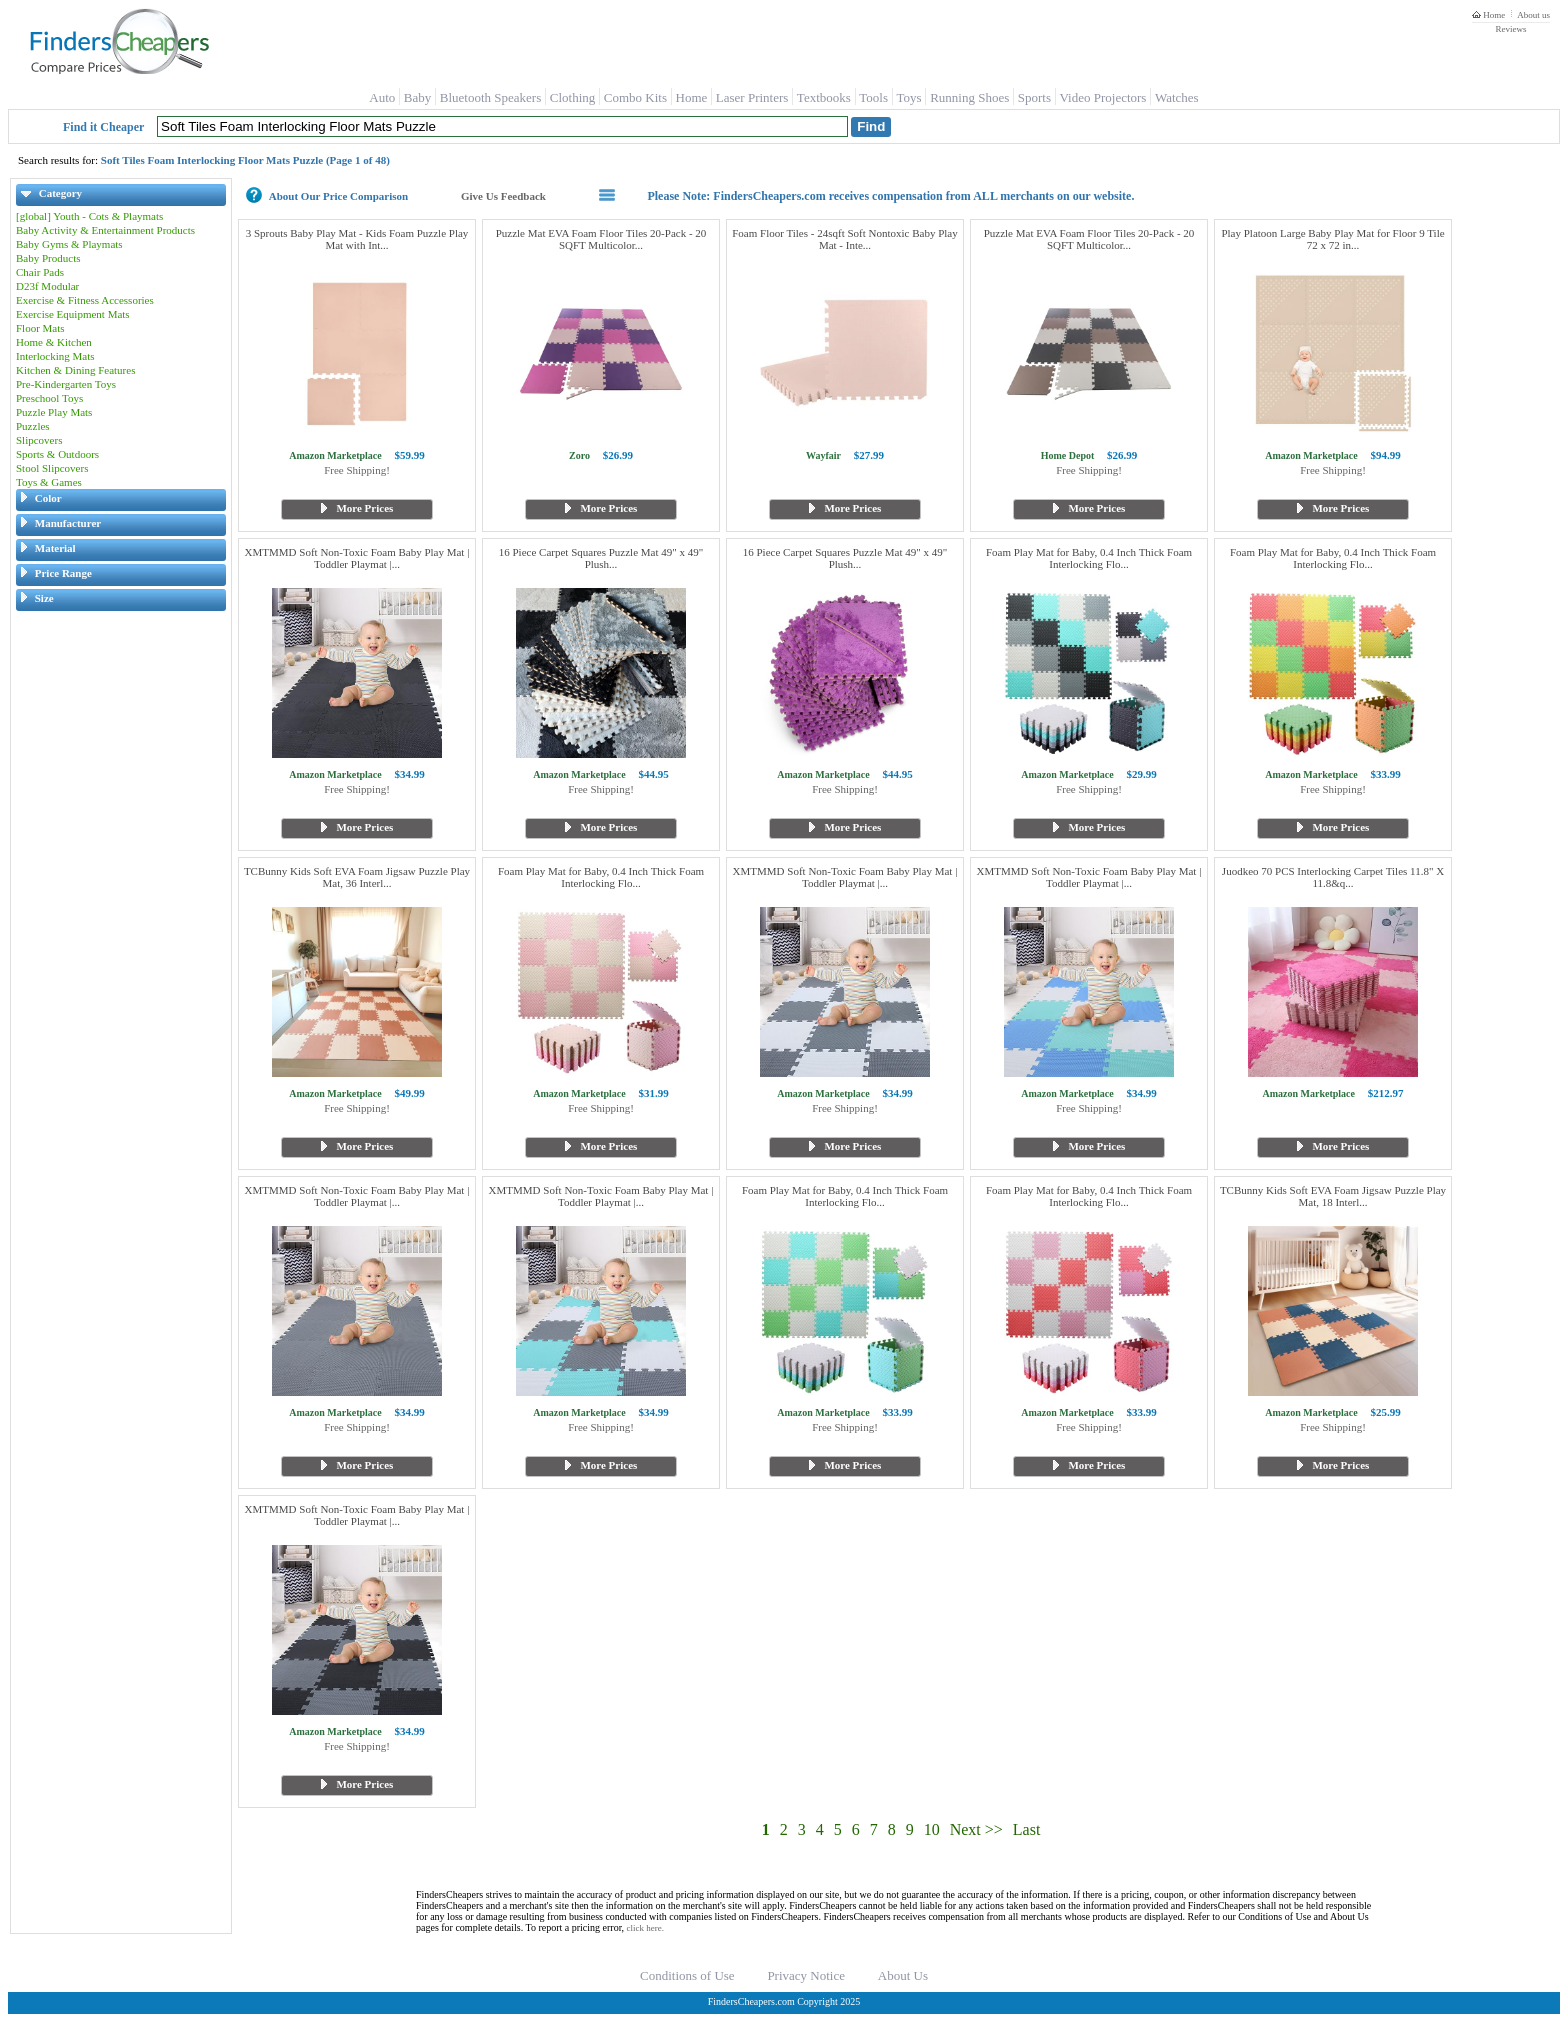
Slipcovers (39, 440)
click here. (645, 1928)
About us (1533, 15)
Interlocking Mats (55, 356)
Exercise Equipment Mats (73, 314)
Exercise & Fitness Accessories (85, 300)
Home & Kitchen (54, 342)
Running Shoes (969, 97)
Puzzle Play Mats (54, 412)
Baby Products (48, 258)
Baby (417, 97)
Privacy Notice (806, 1975)
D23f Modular (47, 286)
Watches (1177, 97)
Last (1027, 1829)
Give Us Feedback (503, 196)
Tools (873, 97)
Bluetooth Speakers (490, 97)
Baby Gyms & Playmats (69, 244)
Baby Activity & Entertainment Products (105, 230)
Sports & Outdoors (57, 454)
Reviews (1510, 29)
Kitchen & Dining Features (75, 370)
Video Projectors (1102, 97)
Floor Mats (40, 328)
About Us (903, 1975)
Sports (1034, 97)
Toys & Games (49, 482)
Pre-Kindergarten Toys (66, 384)
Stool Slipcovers (52, 468)
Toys (909, 97)
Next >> (976, 1829)
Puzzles (33, 426)
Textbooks (824, 97)
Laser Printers (752, 97)
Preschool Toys (49, 398)
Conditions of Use (687, 1975)
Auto (382, 97)
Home (1488, 15)
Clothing (573, 97)
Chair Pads (40, 272)
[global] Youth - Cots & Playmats (89, 216)
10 (932, 1829)
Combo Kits (635, 97)
